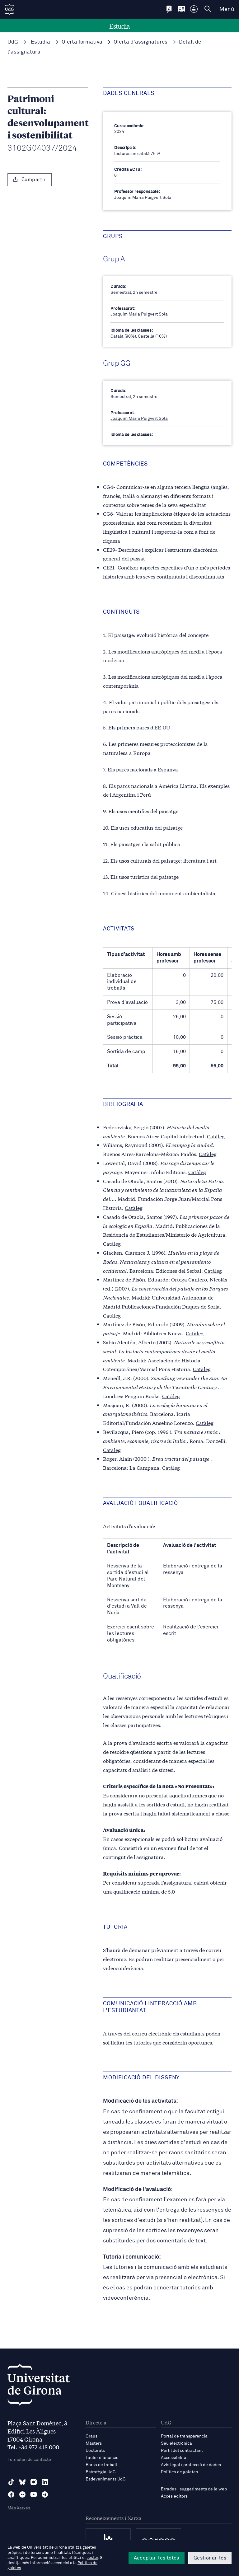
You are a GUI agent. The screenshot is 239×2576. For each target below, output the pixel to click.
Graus (91, 2436)
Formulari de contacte (29, 2459)
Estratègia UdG (101, 2472)
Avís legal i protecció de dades (191, 2465)
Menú (226, 9)
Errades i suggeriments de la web (194, 2489)
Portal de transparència (184, 2436)
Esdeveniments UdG (106, 2479)
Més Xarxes (18, 2508)
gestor (92, 2558)
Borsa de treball (101, 2465)
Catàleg (216, 1136)
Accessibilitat (174, 2458)
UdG (12, 42)
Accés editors (174, 2496)
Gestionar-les (210, 2557)
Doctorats (95, 2450)
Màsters (94, 2443)
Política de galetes (179, 2472)
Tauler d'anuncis (102, 2458)
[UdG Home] (9, 9)
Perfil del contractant (182, 2450)
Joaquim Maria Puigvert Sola (139, 314)
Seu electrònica (176, 2443)
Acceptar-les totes (156, 2557)
